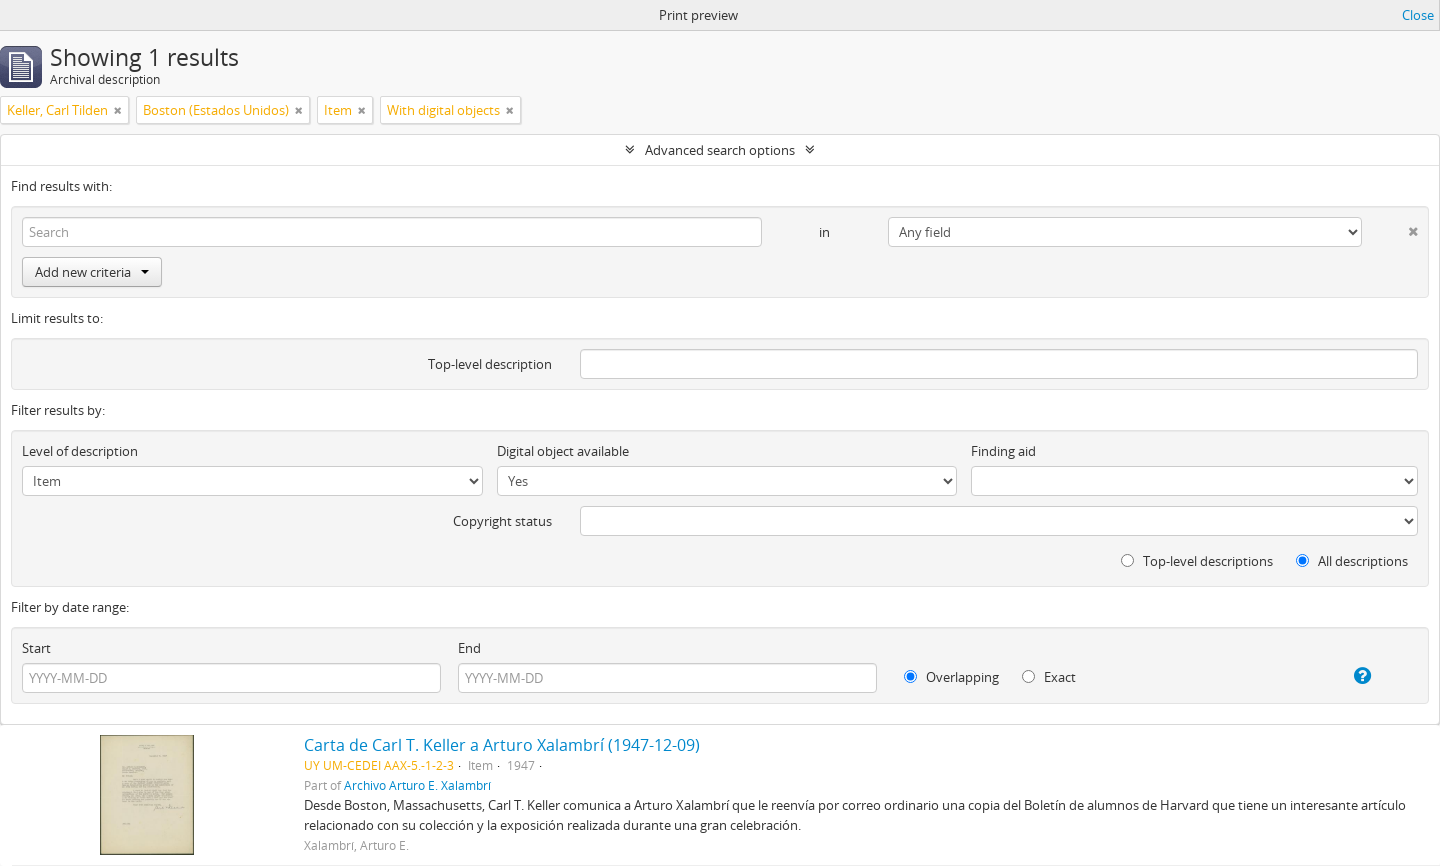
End (469, 648)
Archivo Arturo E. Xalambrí (417, 785)
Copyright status (502, 521)
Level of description (80, 451)
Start (36, 648)
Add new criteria (92, 272)
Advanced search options (720, 150)
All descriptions (1352, 561)
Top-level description (490, 364)
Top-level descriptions (1197, 561)
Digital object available (563, 451)
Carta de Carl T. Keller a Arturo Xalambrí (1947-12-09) (502, 745)
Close (1418, 15)
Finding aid (1003, 451)
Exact (1049, 677)
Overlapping (951, 677)
